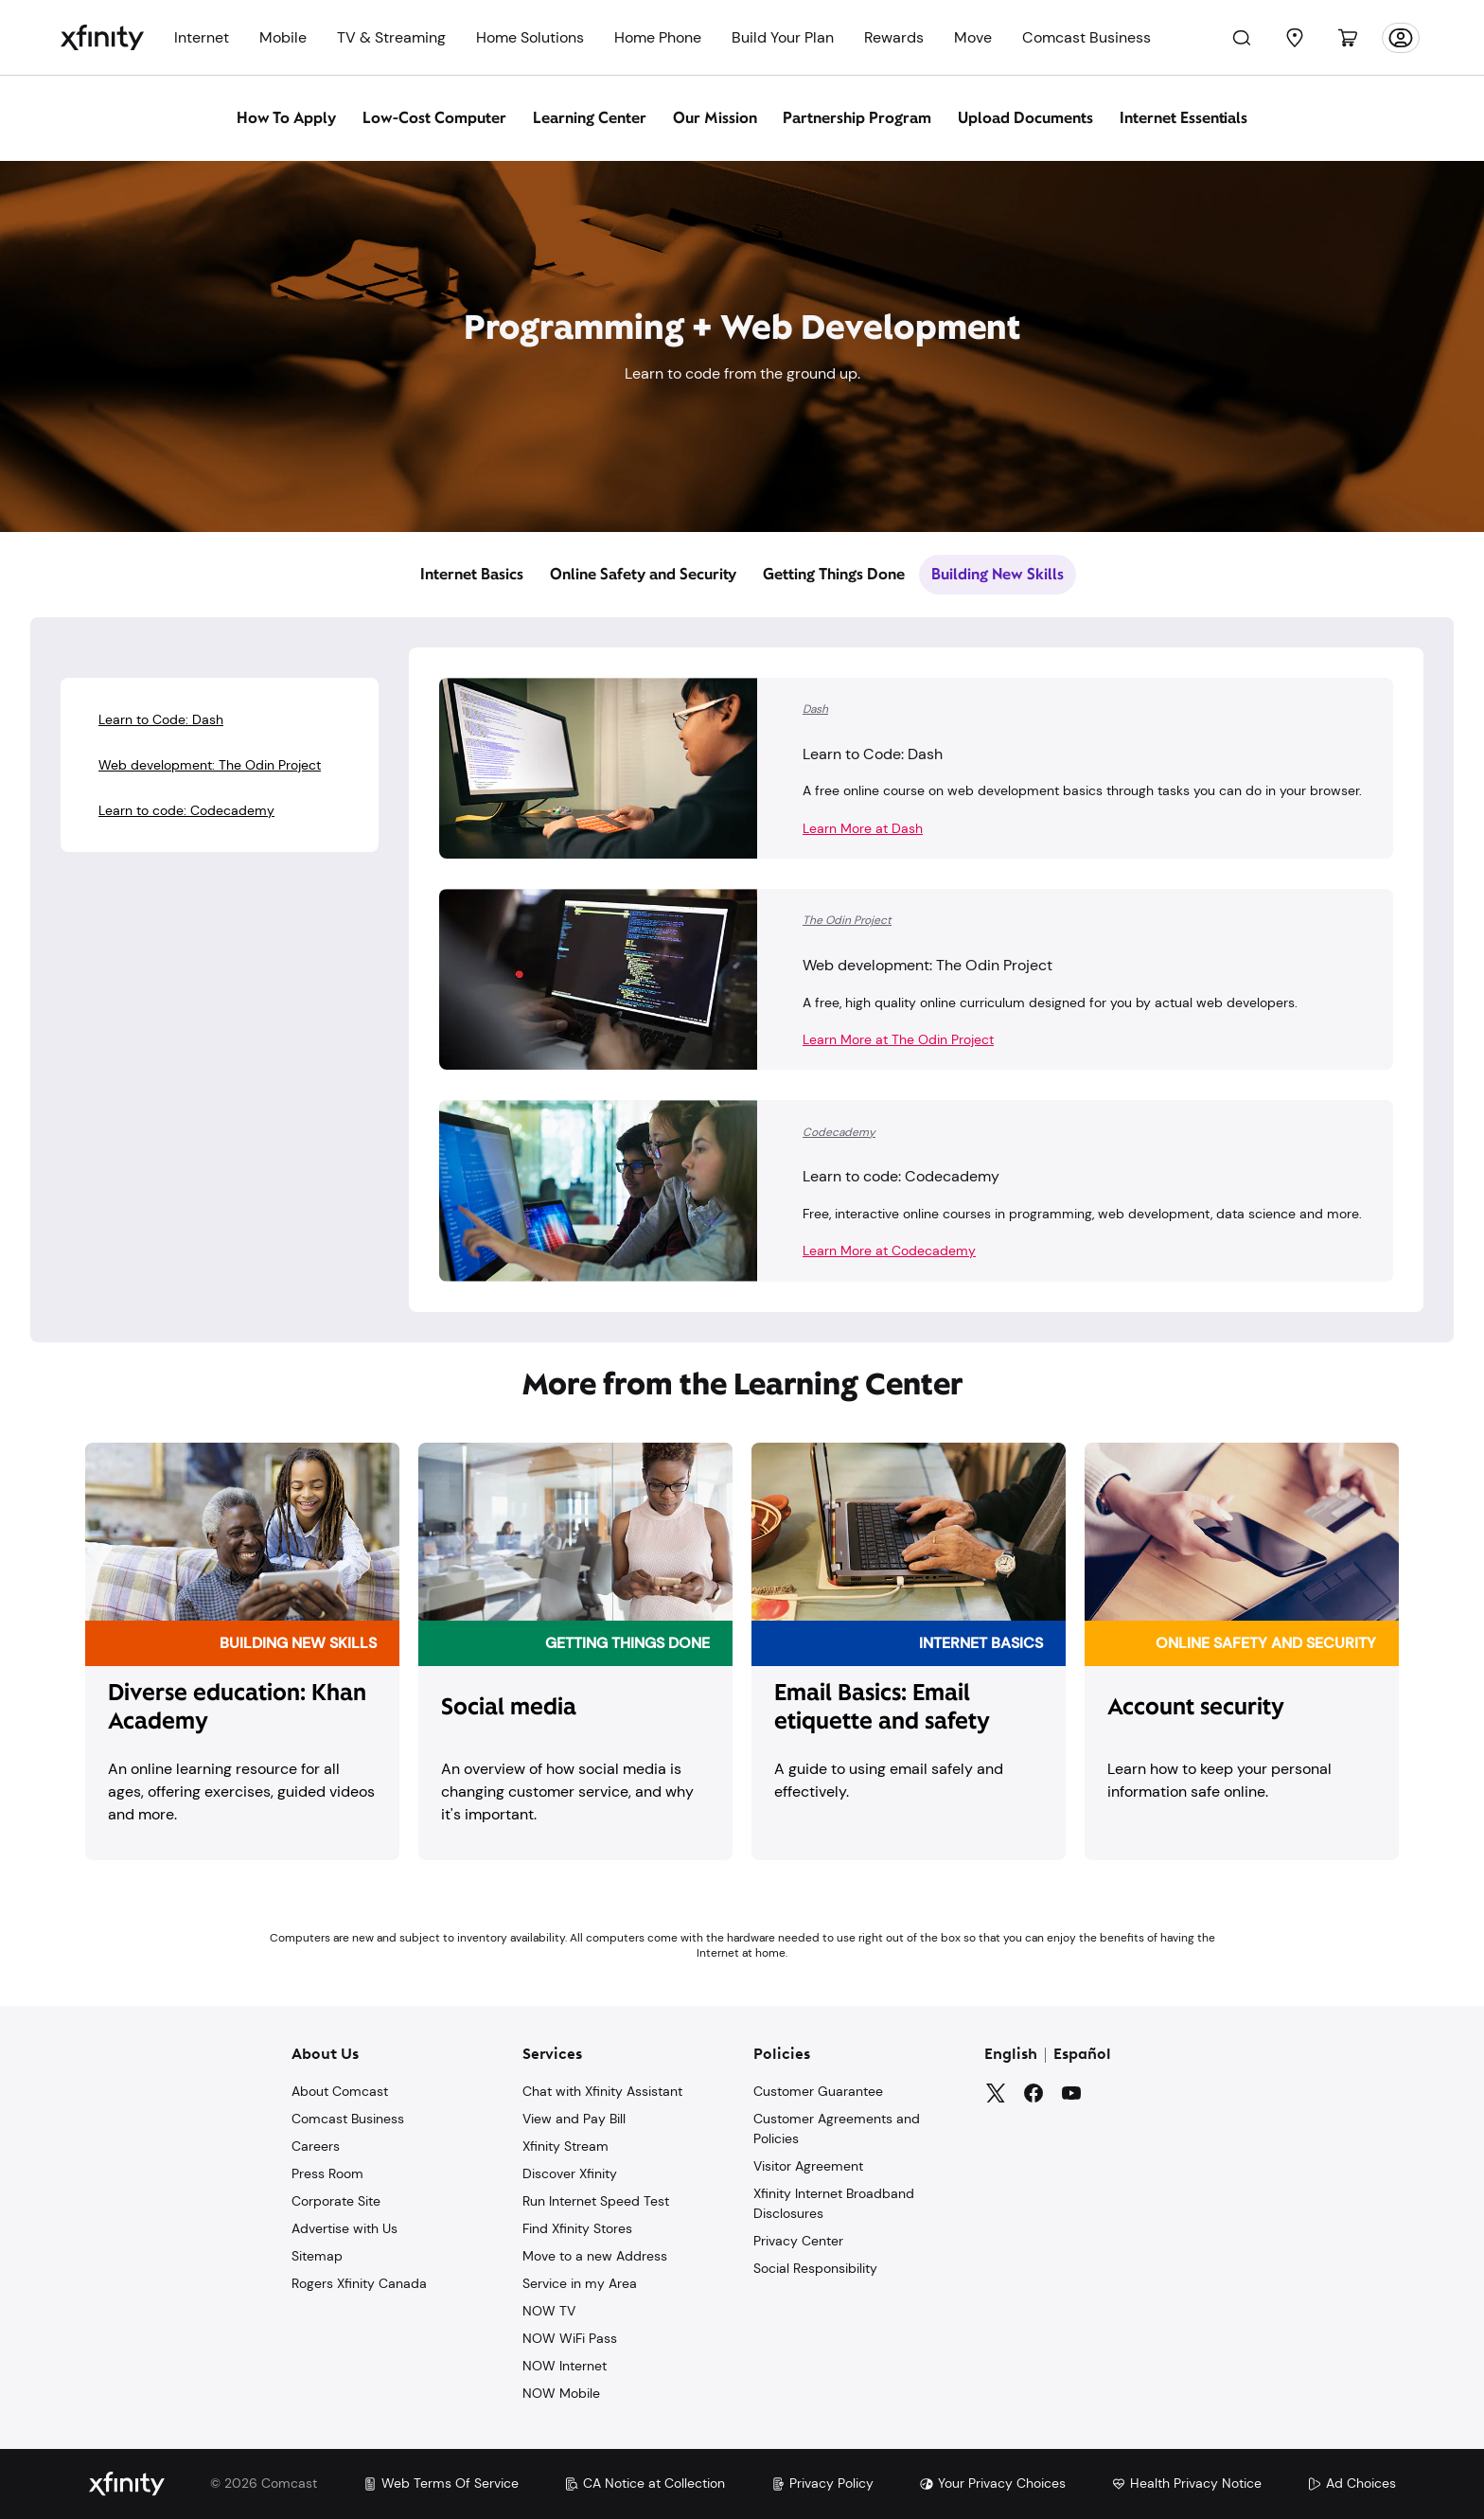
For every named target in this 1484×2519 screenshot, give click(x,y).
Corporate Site (336, 2200)
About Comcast (340, 2091)
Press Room (327, 2173)
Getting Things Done (834, 574)
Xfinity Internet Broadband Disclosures (833, 2203)
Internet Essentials (1184, 118)
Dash (815, 709)
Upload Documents (1025, 118)
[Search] (1241, 38)
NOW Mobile (561, 2393)
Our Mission (715, 118)
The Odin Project (847, 920)
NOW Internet (564, 2365)
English (1010, 2055)
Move (973, 37)
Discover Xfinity (569, 2173)
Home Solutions (530, 37)
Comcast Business (1086, 37)
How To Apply (287, 118)
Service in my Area (579, 2283)
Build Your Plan (783, 37)
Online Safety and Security (643, 574)
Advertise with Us (345, 2228)
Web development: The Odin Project (209, 764)
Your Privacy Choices (992, 2483)
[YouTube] (1071, 2093)
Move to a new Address (594, 2255)
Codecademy (839, 1132)
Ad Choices (1351, 2483)
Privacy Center (798, 2240)
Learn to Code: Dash (160, 719)
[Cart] (1347, 38)
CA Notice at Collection (644, 2483)
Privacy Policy (822, 2483)
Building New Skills (997, 574)
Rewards (894, 37)
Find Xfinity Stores (577, 2228)
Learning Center (589, 118)
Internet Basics (471, 574)
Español (1082, 2055)
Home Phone (657, 37)
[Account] (1400, 38)
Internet (201, 37)
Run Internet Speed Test (595, 2200)
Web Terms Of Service (440, 2483)
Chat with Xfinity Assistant (602, 2091)
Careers (316, 2146)
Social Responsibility (815, 2268)
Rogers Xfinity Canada (359, 2283)
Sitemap (317, 2255)
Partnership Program (857, 118)
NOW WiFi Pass (569, 2338)
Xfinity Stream (565, 2146)
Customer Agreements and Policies (836, 2128)
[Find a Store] (1294, 38)
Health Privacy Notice (1186, 2483)
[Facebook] (1033, 2093)
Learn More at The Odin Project (898, 1039)
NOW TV (548, 2310)
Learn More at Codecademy (889, 1250)
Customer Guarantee (818, 2091)
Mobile (283, 37)
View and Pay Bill (574, 2118)
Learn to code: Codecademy (186, 810)
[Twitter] (995, 2093)
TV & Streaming (391, 37)
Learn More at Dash (863, 828)
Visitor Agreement (808, 2165)
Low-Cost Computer (434, 118)
